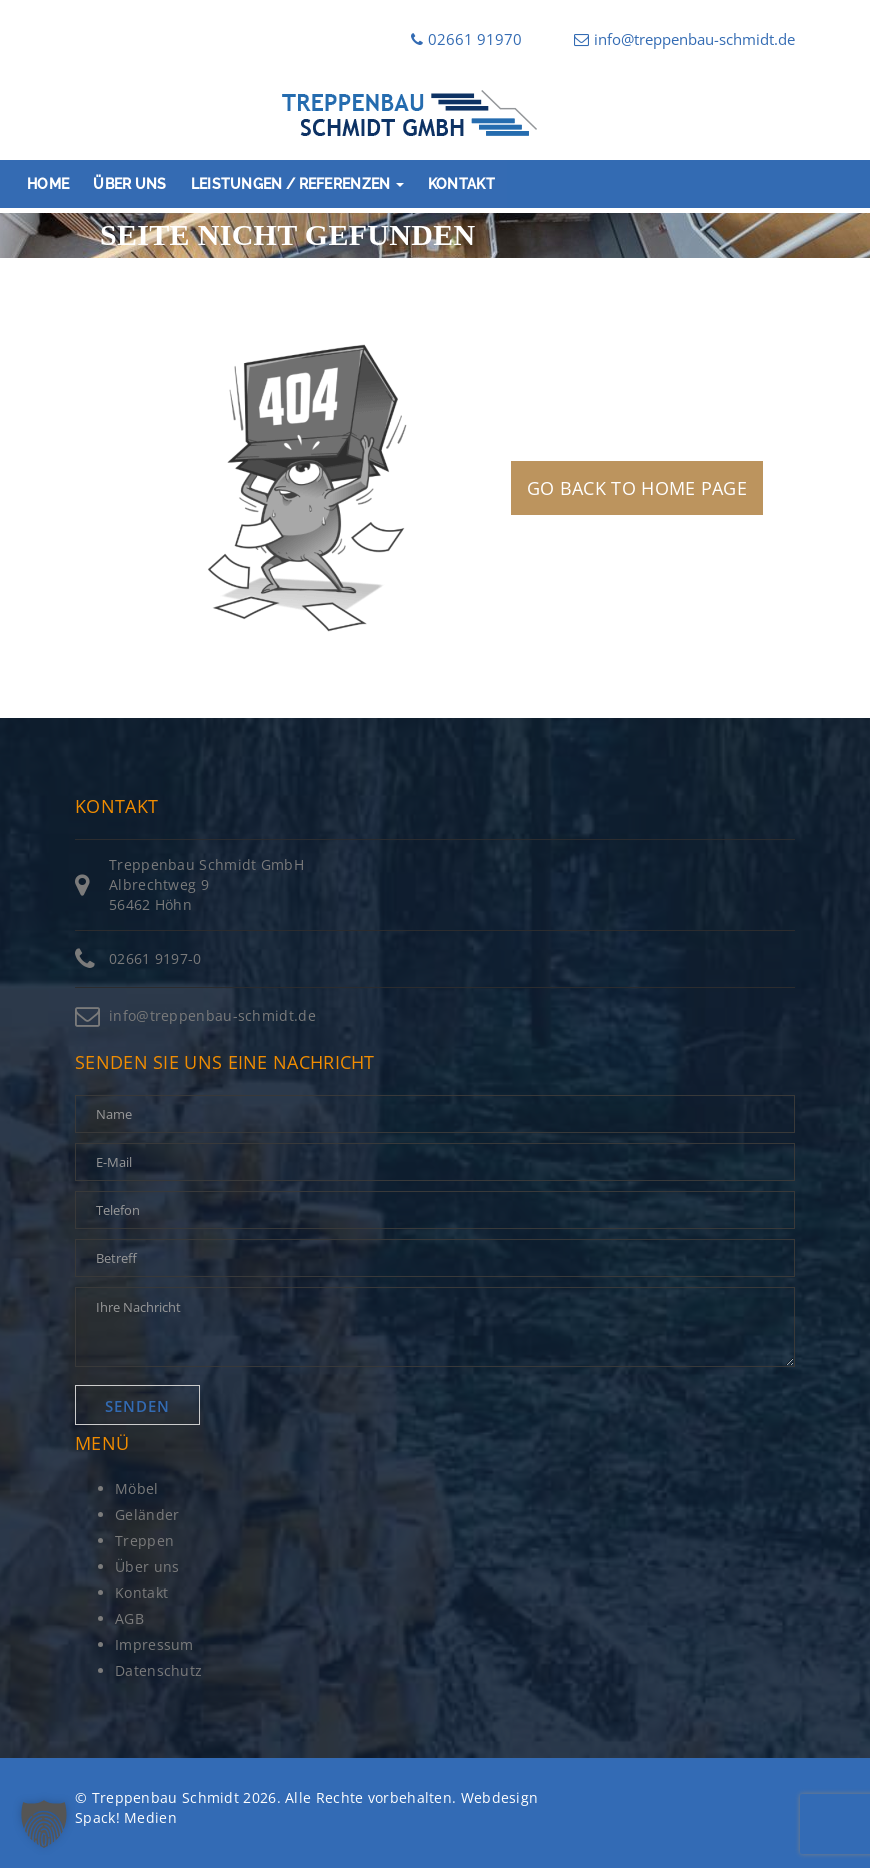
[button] (44, 1824)
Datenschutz (158, 1670)
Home (48, 184)
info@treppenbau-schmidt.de (684, 39)
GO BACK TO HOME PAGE (637, 488)
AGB (129, 1618)
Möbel (137, 1488)
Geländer (147, 1514)
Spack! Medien (126, 1817)
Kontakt (461, 184)
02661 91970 (466, 39)
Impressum (154, 1644)
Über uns (129, 184)
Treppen (144, 1540)
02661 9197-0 (155, 958)
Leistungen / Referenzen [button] (297, 184)
